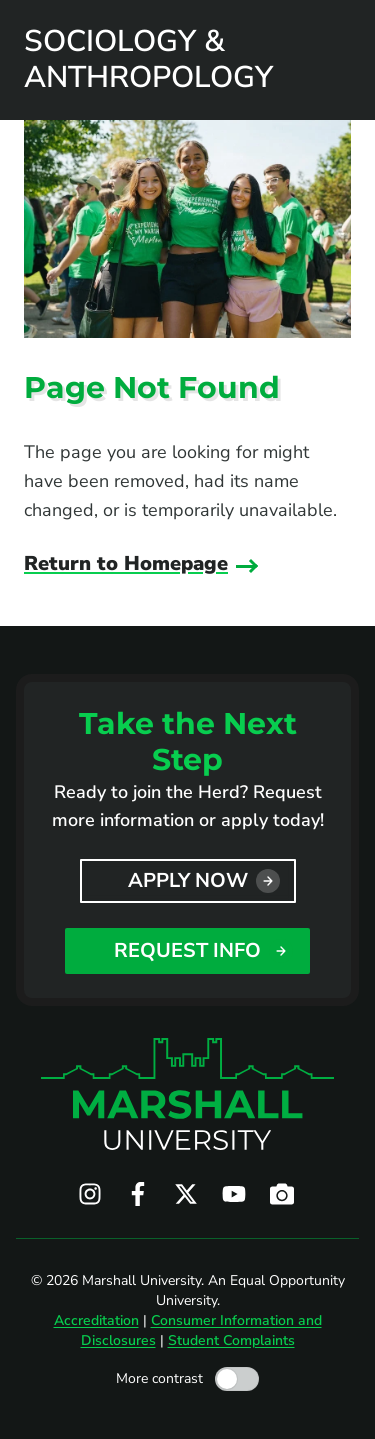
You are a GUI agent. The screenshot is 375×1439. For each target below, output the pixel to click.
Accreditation (96, 1320)
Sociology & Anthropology (148, 60)
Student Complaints (231, 1340)
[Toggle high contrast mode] (237, 1379)
